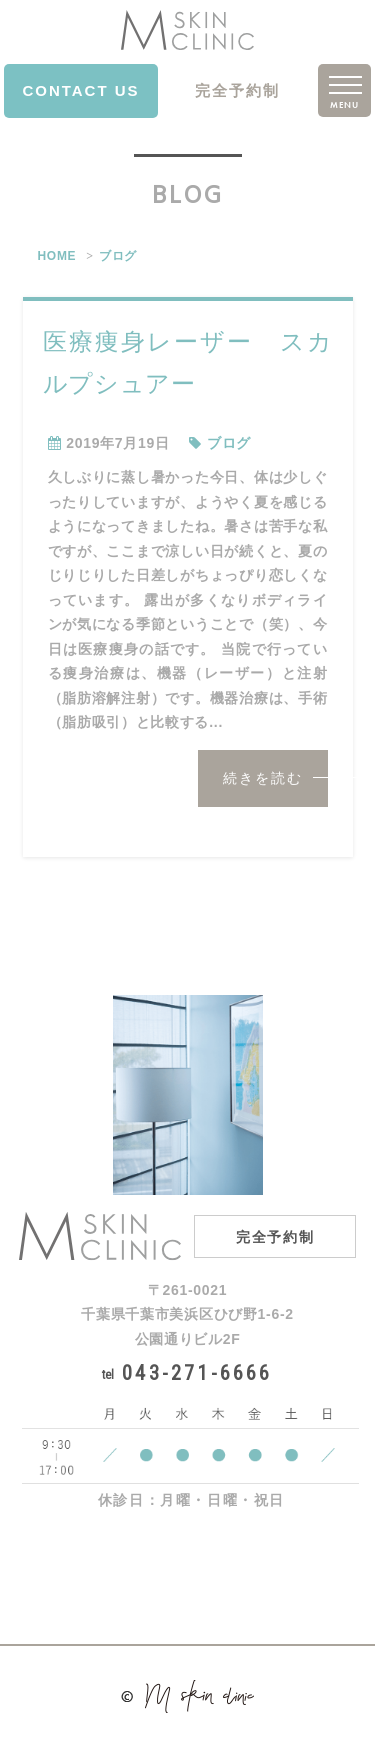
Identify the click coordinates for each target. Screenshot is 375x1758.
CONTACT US (80, 90)
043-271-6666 (187, 1373)
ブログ (118, 256)
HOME (57, 256)
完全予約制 (237, 90)
